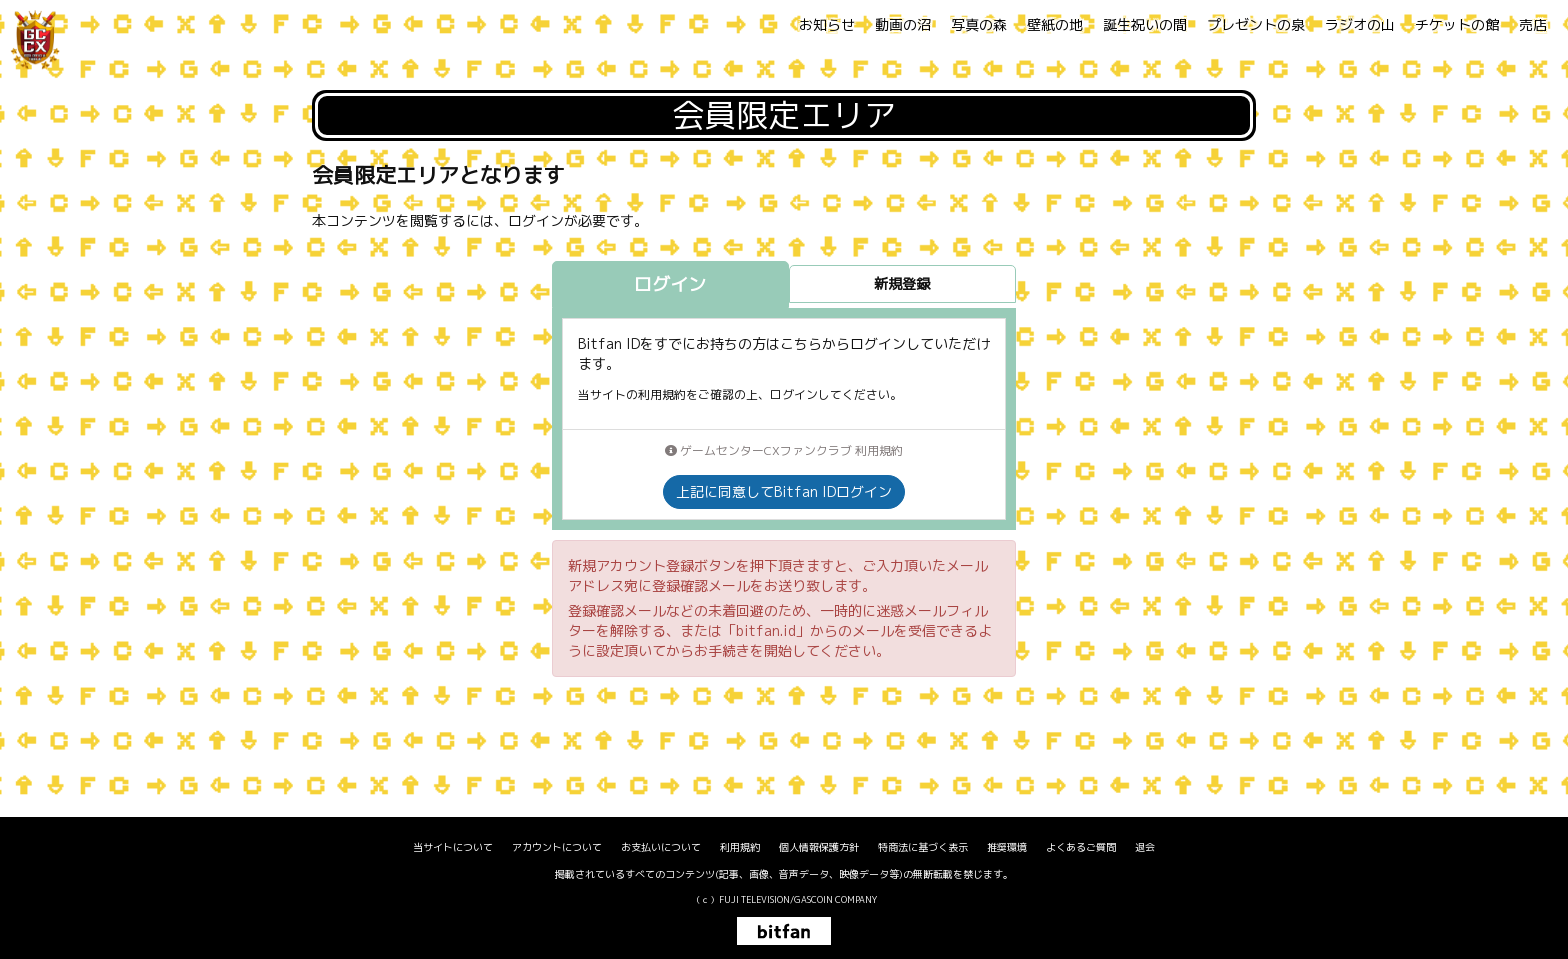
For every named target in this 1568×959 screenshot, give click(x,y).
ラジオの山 (1360, 24)
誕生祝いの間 (1145, 24)
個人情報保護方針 (819, 847)
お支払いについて (661, 847)
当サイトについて (453, 847)
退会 (1145, 847)
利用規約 (740, 847)
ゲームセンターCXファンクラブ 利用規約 (784, 450)
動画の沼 (903, 24)
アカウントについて (557, 847)
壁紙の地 (1055, 24)
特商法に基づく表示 (923, 847)
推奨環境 (1007, 847)
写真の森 (979, 24)
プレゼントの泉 (1256, 24)
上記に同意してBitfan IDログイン (784, 491)
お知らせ (827, 24)
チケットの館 (1457, 24)
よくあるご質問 (1081, 847)
